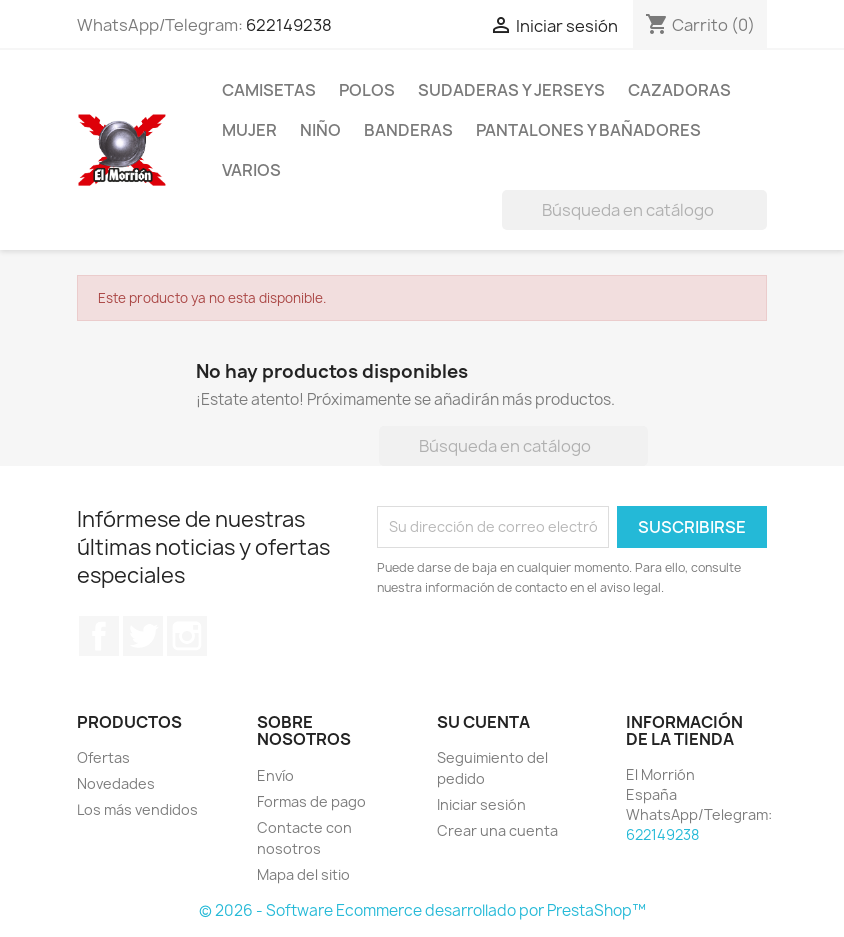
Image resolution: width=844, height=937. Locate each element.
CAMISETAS (269, 90)
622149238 (289, 25)
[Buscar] (634, 210)
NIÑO (320, 130)
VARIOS (251, 170)
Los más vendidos (137, 809)
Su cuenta (483, 722)
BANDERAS (408, 130)
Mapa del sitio (303, 874)
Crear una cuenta (497, 830)
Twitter (143, 636)
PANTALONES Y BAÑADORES (588, 130)
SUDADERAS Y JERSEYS (511, 90)
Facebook (99, 636)
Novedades (116, 783)
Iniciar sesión (481, 804)
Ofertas (103, 757)
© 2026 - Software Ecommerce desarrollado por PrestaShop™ (422, 910)
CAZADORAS (679, 90)
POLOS (367, 90)
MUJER (249, 130)
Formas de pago (311, 801)
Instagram (187, 636)
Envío (275, 775)
